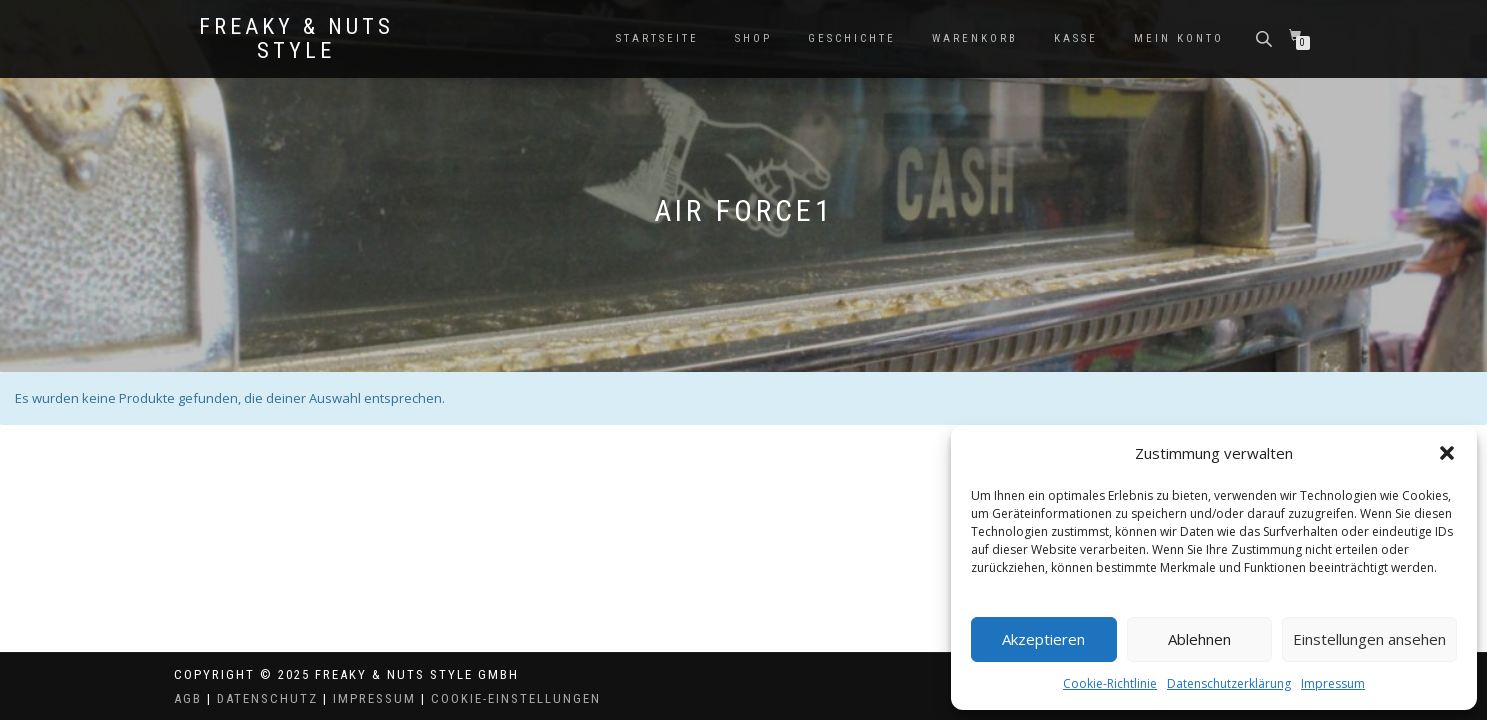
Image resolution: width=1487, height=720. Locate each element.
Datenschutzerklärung (1229, 683)
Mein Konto (1179, 38)
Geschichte (852, 38)
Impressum (1333, 683)
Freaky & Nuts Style (296, 39)
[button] (1447, 453)
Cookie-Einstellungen (516, 698)
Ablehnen (1199, 639)
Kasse (1076, 38)
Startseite (657, 38)
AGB (188, 698)
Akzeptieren (1043, 639)
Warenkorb (975, 38)
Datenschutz (267, 698)
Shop (753, 38)
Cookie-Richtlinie (1110, 683)
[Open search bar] (1266, 37)
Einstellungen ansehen (1369, 639)
